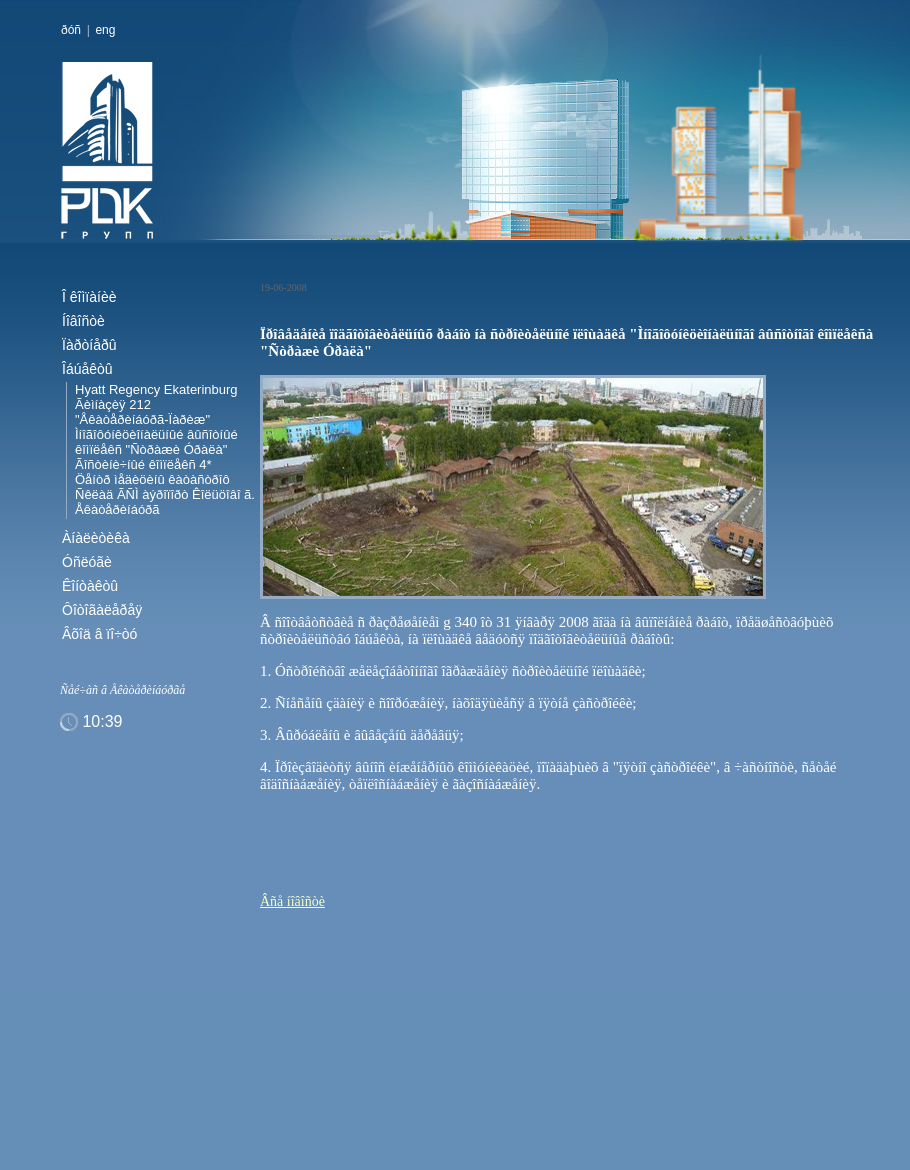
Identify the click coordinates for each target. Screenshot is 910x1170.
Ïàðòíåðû (89, 345)
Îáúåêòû (87, 369)
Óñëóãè (87, 562)
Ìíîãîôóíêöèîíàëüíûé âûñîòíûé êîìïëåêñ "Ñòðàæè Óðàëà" (156, 442)
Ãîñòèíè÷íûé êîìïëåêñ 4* (143, 464)
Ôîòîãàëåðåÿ (102, 610)
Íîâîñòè (83, 321)
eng (105, 30)
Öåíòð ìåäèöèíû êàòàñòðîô (152, 479)
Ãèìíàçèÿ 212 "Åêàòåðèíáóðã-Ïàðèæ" (142, 412)
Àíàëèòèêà (96, 538)
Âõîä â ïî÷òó (99, 634)
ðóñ (71, 30)
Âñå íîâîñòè (292, 901)
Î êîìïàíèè (89, 297)
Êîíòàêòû (90, 586)
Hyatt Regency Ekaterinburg (156, 389)
